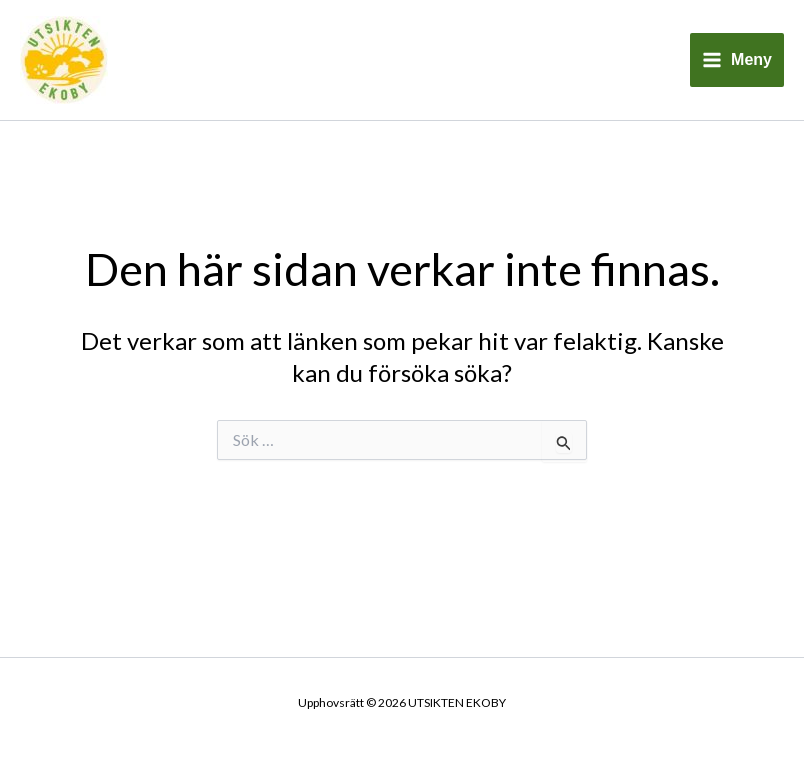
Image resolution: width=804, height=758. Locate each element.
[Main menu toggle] (737, 60)
